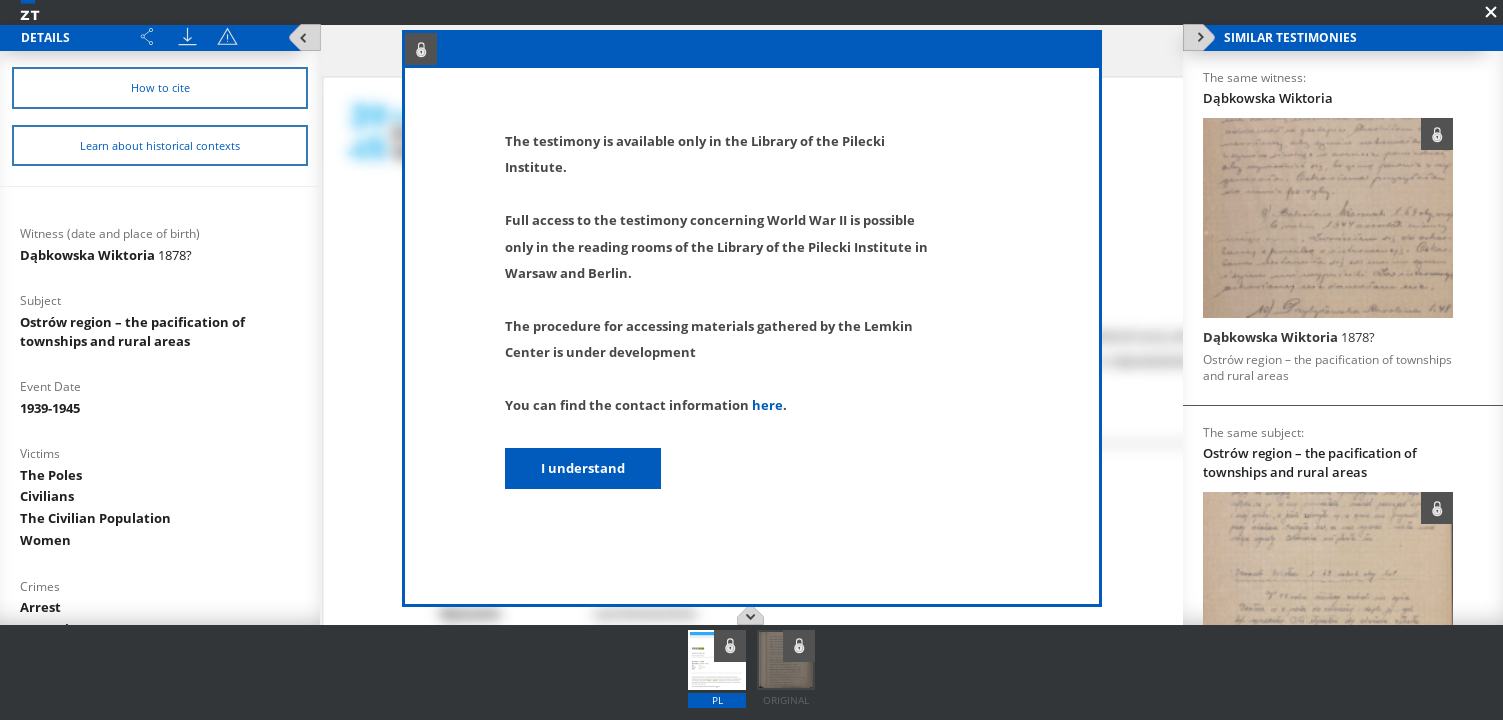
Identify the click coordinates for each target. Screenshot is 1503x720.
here (767, 405)
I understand (583, 468)
